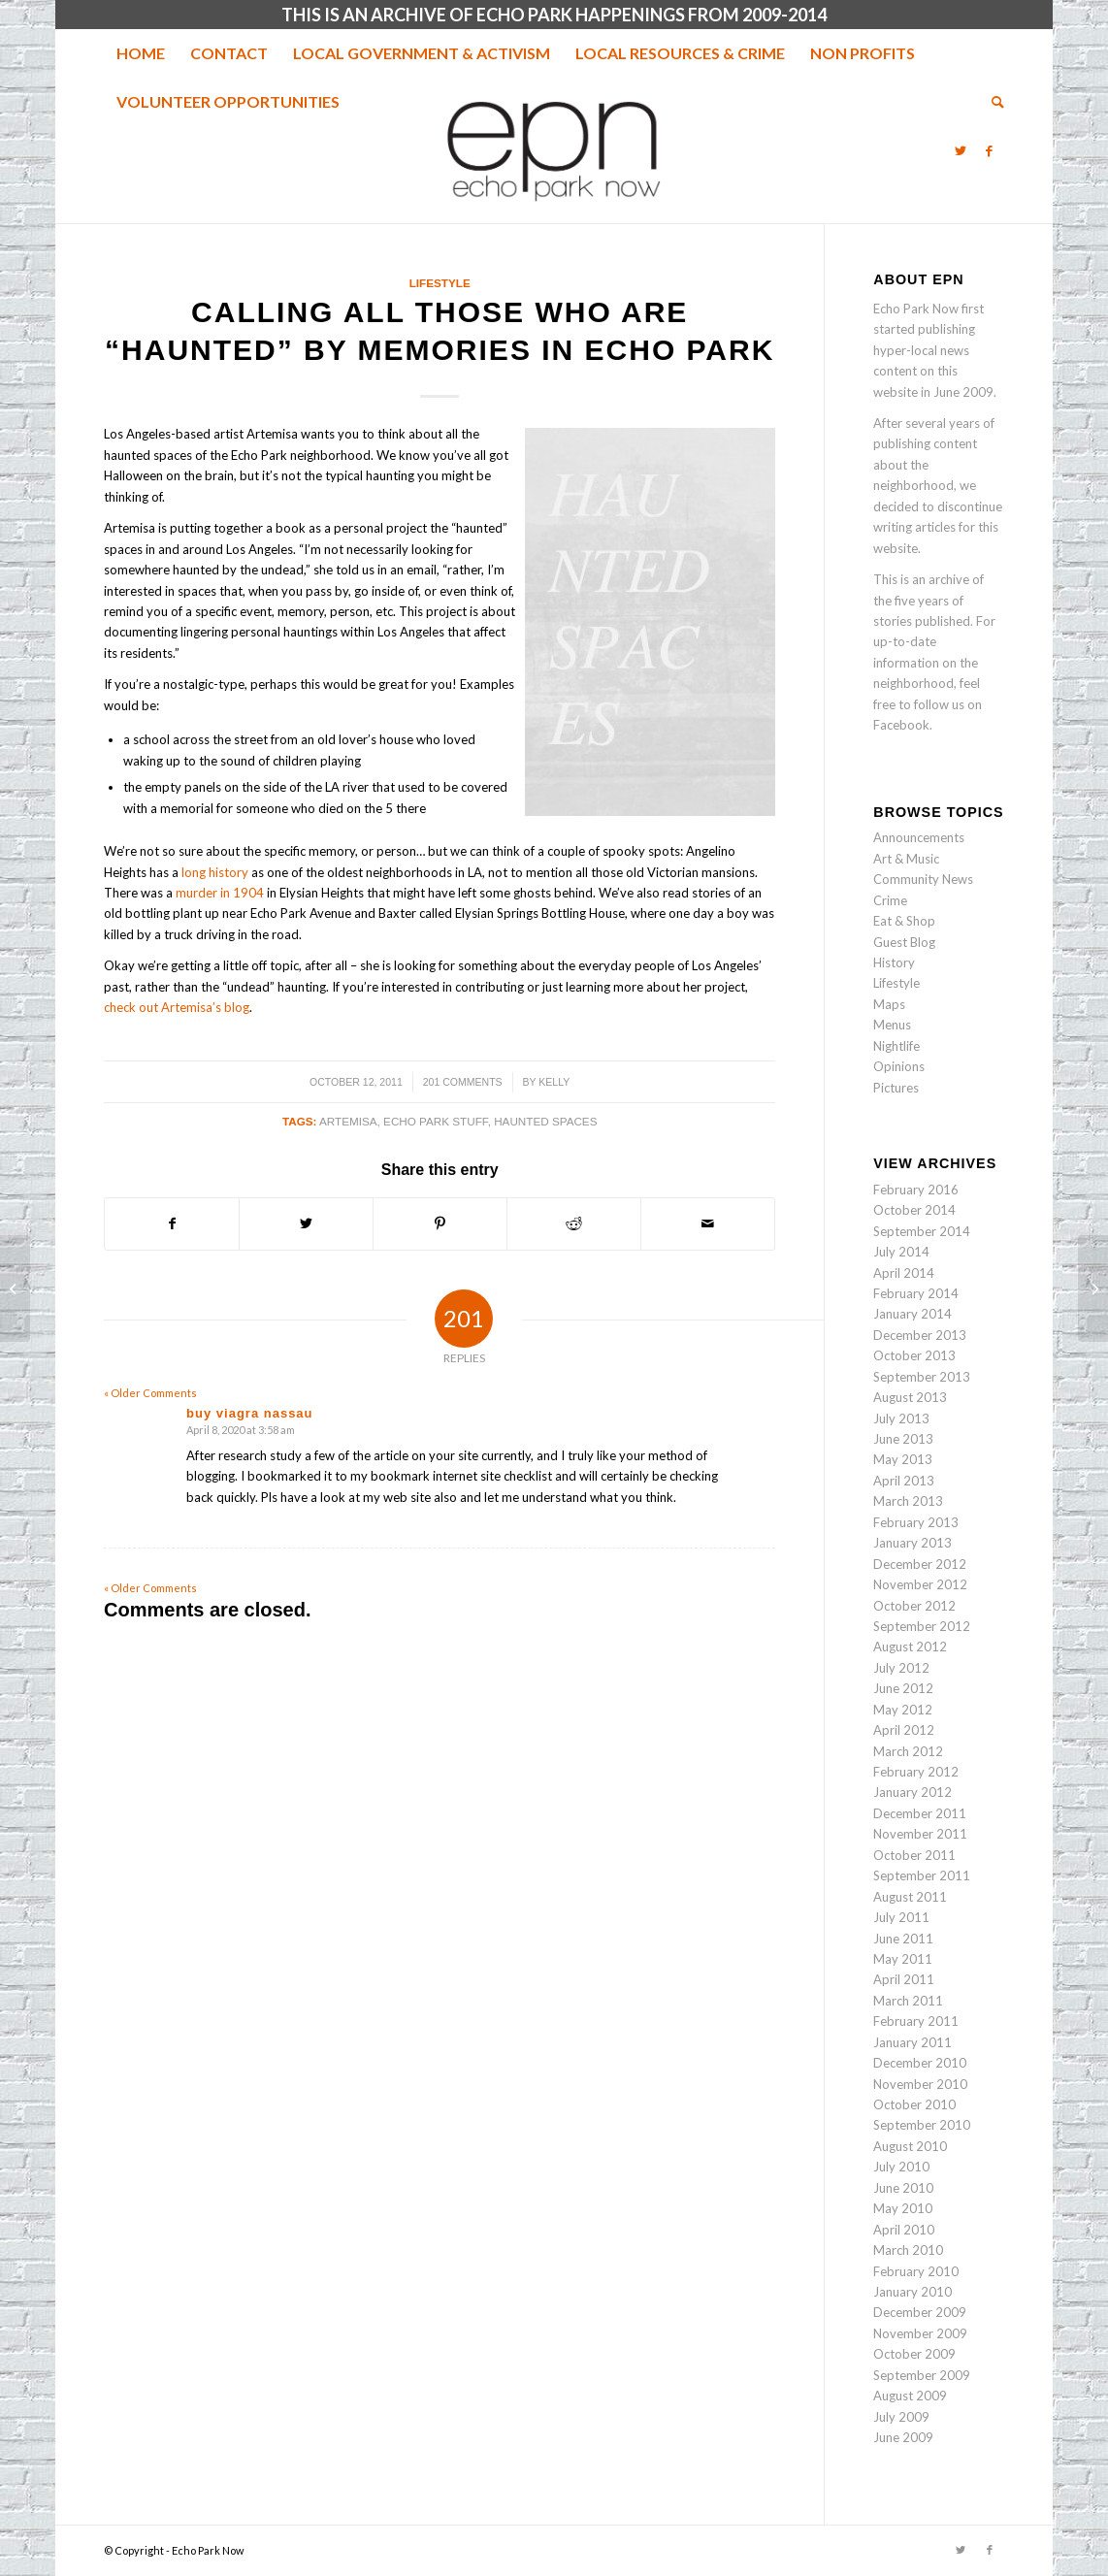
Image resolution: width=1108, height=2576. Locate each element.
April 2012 (903, 1730)
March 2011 (908, 2000)
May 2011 (902, 1959)
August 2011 (910, 1897)
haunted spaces (545, 1121)
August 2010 (910, 2146)
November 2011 (920, 1834)
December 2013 (919, 1335)
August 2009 (910, 2395)
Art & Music (906, 858)
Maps (889, 1004)
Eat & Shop (904, 921)
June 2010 (903, 2188)
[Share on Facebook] (172, 1223)
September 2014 (921, 1231)
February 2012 (916, 1771)
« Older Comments (150, 1392)
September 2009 (921, 2375)
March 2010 (908, 2250)
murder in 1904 (220, 892)
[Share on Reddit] (573, 1223)
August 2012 (910, 1646)
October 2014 (914, 1210)
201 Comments (463, 1082)
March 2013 (908, 1501)
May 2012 (902, 1709)
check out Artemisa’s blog (176, 1007)
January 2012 (912, 1792)
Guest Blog (904, 942)
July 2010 (901, 2166)
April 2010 (903, 2229)
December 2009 (919, 2312)
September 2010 (921, 2125)
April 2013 (903, 1480)
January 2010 (912, 2291)
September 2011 (921, 1875)
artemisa (348, 1121)
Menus (892, 1024)
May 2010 (902, 2208)
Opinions (899, 1066)
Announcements (918, 837)
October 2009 (914, 2354)
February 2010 (916, 2271)
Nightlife (896, 1046)
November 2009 (920, 2333)
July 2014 (901, 1251)
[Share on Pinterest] (440, 1223)
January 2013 (912, 1542)
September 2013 (921, 1377)
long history (214, 872)
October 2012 (914, 1606)
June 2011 (903, 1938)
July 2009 (901, 2417)
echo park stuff (435, 1121)
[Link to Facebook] (989, 150)
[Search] (991, 102)
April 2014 (903, 1273)
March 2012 (908, 1751)
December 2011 (919, 1813)
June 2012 (903, 1688)
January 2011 (912, 2042)
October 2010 (914, 2104)
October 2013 (914, 1355)
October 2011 (914, 1855)
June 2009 (903, 2437)
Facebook (901, 725)
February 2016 (916, 1189)
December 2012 (919, 1564)
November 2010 (920, 2084)
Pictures (896, 1087)
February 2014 (916, 1293)
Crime (890, 900)
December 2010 (919, 2063)
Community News (923, 879)
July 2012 (901, 1668)
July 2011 (901, 1917)
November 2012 (920, 1584)
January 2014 (912, 1313)
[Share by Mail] (707, 1223)
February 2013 (916, 1522)
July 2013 (901, 1418)
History (894, 962)
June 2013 (903, 1439)
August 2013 (910, 1397)
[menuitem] (141, 53)
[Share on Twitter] (306, 1223)
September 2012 (921, 1626)
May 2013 (902, 1459)
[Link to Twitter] (960, 150)
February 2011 (916, 2021)
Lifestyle (440, 283)
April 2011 (903, 1979)
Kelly (554, 1082)
